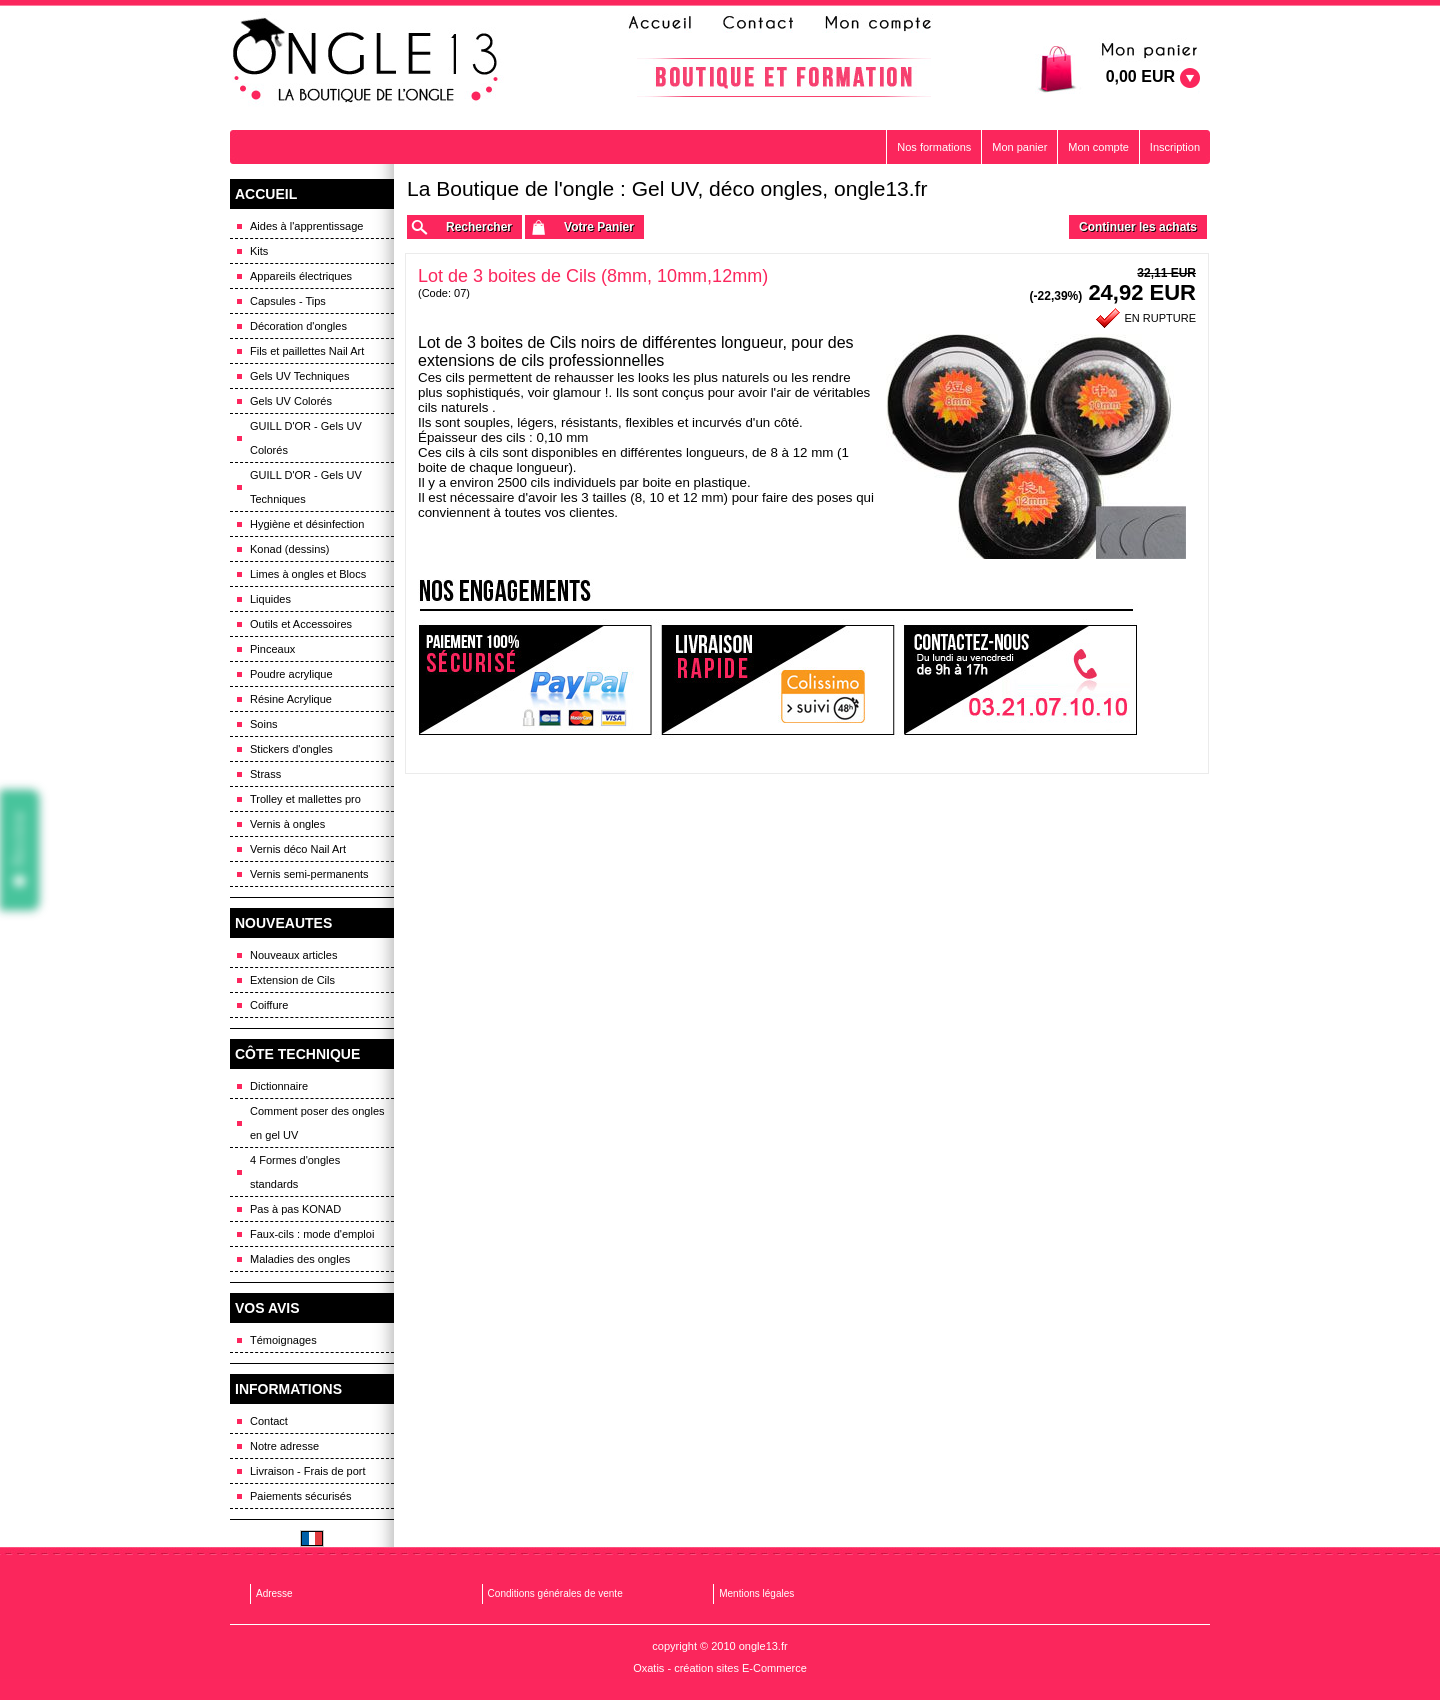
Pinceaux (272, 649)
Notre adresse (284, 1446)
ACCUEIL (266, 194)
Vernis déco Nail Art (298, 849)
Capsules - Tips (288, 301)
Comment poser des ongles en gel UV (317, 1123)
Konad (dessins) (290, 549)
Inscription (1175, 147)
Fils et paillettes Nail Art (307, 351)
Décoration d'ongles (298, 326)
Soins (264, 724)
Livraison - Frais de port (308, 1471)
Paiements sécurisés (301, 1496)
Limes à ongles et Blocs (308, 574)
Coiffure (269, 1005)
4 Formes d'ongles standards (295, 1172)
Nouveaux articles (293, 955)
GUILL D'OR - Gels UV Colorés (306, 438)
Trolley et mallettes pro (305, 799)
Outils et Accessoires (301, 624)
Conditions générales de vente (555, 1593)
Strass (265, 774)
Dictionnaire (279, 1086)
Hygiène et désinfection (307, 524)
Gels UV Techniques (299, 376)
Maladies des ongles (300, 1259)
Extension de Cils (292, 980)
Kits (259, 251)
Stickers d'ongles (291, 749)
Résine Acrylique (291, 699)
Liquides (270, 599)
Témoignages (283, 1340)
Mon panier (1019, 147)
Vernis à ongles (287, 824)
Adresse (274, 1593)
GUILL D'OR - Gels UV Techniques (306, 487)
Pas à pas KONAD (295, 1209)
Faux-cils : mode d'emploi (312, 1234)
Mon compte (1098, 147)
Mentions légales (756, 1593)
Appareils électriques (301, 276)
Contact (269, 1421)
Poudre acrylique (291, 674)
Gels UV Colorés (291, 401)
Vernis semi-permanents (309, 874)
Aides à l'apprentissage (306, 226)
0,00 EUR (1140, 76)
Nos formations (934, 147)
